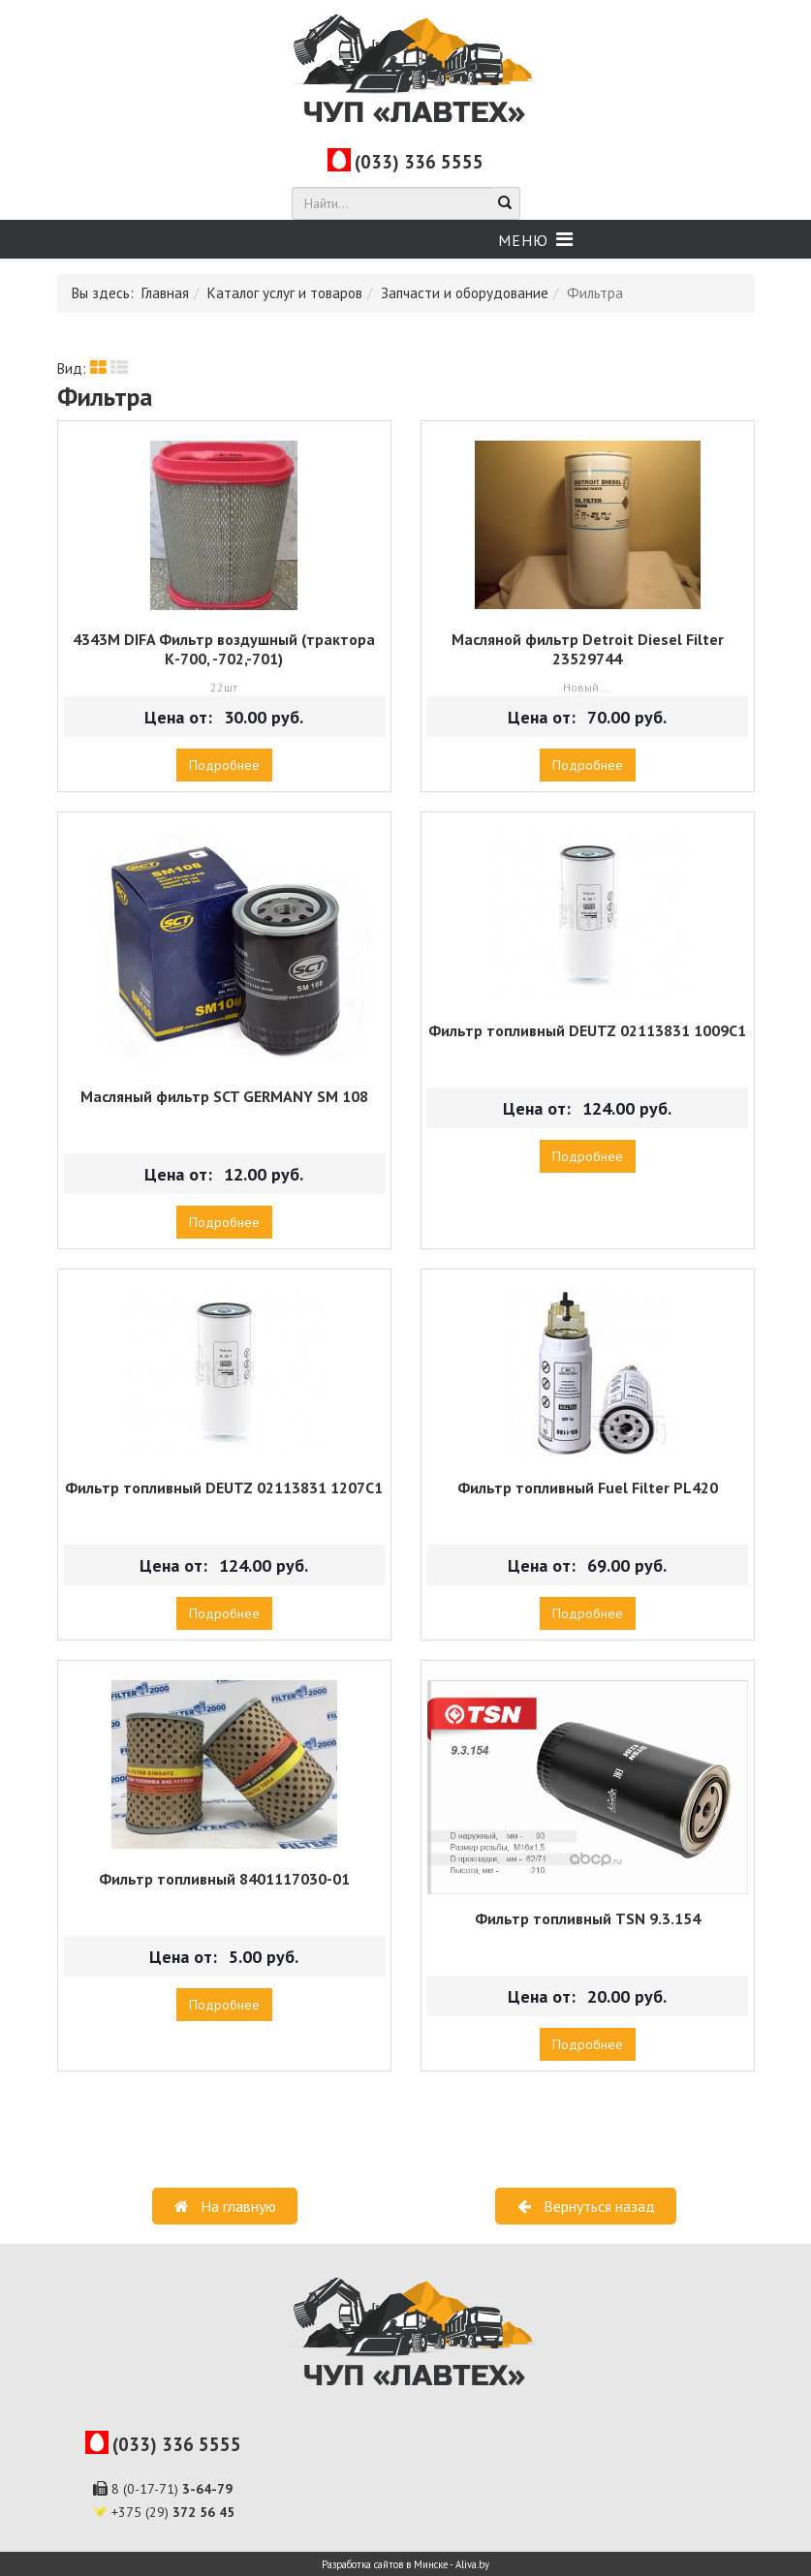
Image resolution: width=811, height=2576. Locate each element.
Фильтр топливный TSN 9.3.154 (588, 1918)
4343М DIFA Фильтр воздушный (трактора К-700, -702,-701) (224, 648)
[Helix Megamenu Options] (535, 240)
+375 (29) (172, 2512)
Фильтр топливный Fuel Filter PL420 (587, 1487)
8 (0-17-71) (172, 2489)
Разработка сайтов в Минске (385, 2564)
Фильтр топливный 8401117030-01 (224, 1878)
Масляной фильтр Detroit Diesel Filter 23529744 (588, 648)
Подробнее (224, 765)
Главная (165, 293)
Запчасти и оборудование (464, 293)
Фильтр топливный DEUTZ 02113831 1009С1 (587, 1030)
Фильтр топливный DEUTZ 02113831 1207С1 (224, 1487)
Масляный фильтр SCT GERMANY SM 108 (224, 1096)
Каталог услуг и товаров (284, 293)
